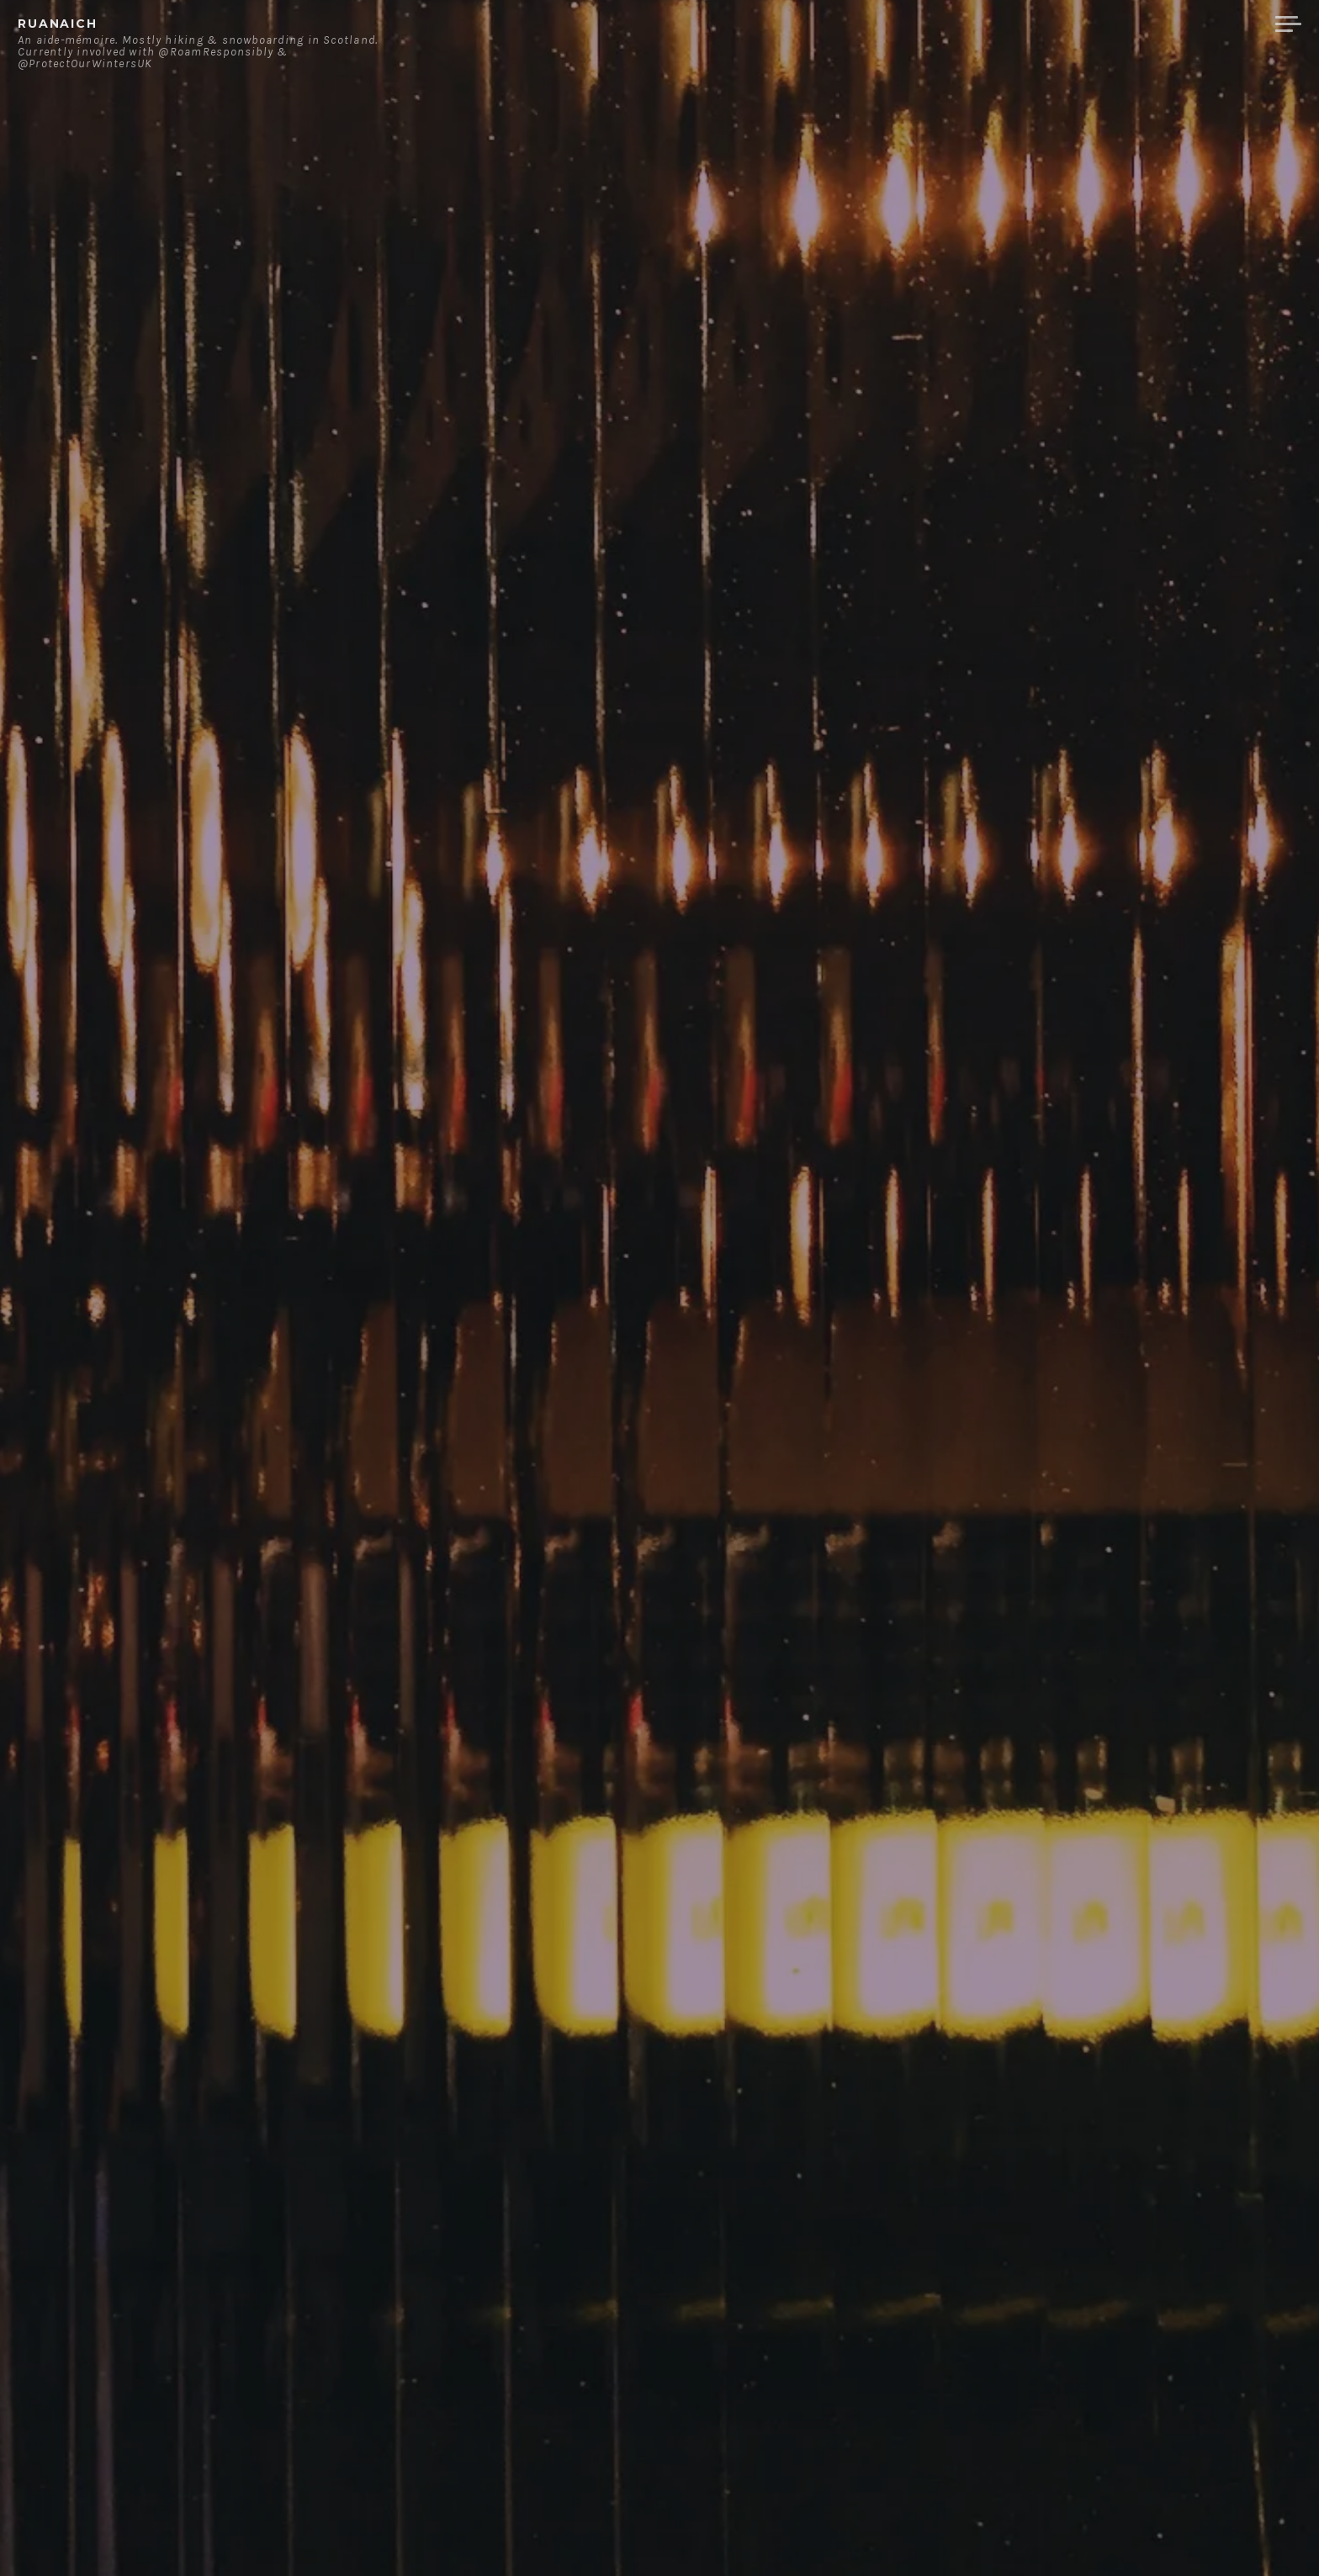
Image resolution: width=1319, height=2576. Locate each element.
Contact (1088, 24)
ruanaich (58, 23)
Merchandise (1199, 24)
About (1007, 24)
